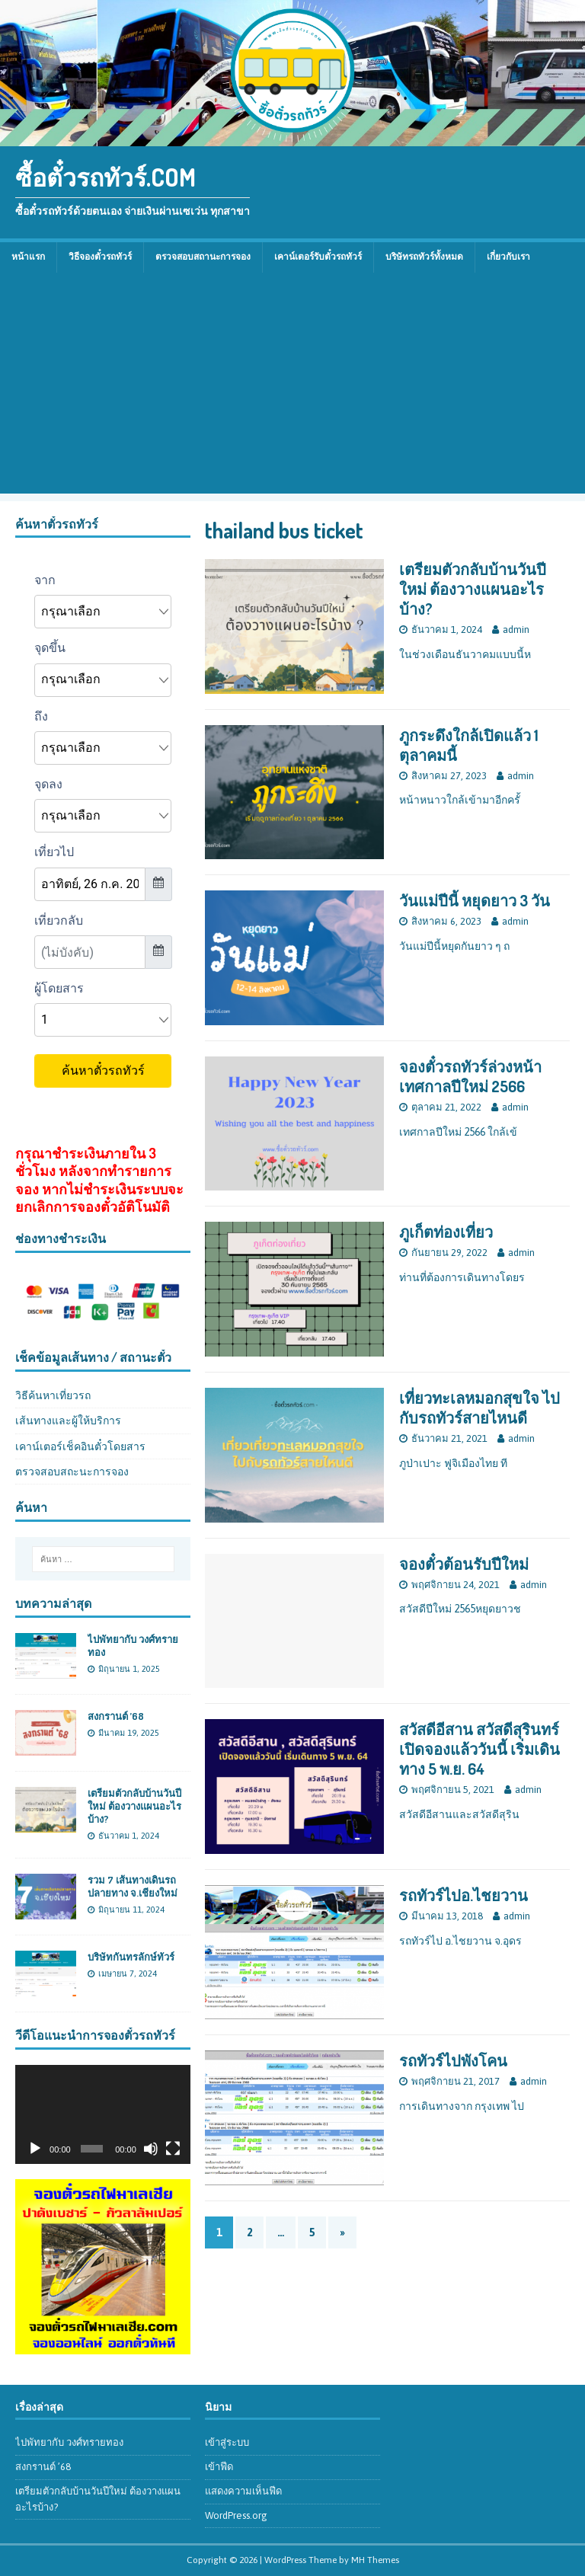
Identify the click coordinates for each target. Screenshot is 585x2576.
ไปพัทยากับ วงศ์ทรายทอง (69, 2442)
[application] (102, 2114)
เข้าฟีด (219, 2466)
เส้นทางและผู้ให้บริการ (68, 1420)
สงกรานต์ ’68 (116, 1716)
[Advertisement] (292, 387)
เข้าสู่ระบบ (227, 2442)
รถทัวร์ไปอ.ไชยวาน (463, 1895)
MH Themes (375, 2560)
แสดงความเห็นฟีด (243, 2491)
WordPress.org (236, 2515)
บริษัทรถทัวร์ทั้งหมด (424, 256)
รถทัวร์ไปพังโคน (453, 2060)
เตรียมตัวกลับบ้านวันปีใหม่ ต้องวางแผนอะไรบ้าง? (472, 588)
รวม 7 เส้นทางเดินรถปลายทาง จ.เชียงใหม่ (132, 1886)
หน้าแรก (28, 256)
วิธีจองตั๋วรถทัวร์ (100, 256)
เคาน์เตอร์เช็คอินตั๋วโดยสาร (80, 1446)
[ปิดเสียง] (150, 2148)
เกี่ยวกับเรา (508, 256)
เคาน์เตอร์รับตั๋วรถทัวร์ (318, 256)
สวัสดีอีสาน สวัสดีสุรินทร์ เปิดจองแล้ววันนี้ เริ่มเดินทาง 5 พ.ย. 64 (479, 1749)
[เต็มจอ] (173, 2148)
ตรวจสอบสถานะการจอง (203, 256)
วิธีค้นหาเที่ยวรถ (53, 1395)
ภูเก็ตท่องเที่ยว (446, 1232)
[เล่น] (35, 2148)
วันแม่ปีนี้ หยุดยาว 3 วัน (474, 900)
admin (516, 629)
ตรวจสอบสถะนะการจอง (72, 1471)
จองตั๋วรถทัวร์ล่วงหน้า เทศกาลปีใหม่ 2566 (470, 1076)
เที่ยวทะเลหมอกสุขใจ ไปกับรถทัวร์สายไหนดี (479, 1407)
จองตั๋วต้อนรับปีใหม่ (464, 1564)
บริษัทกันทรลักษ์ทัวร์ (131, 1957)
